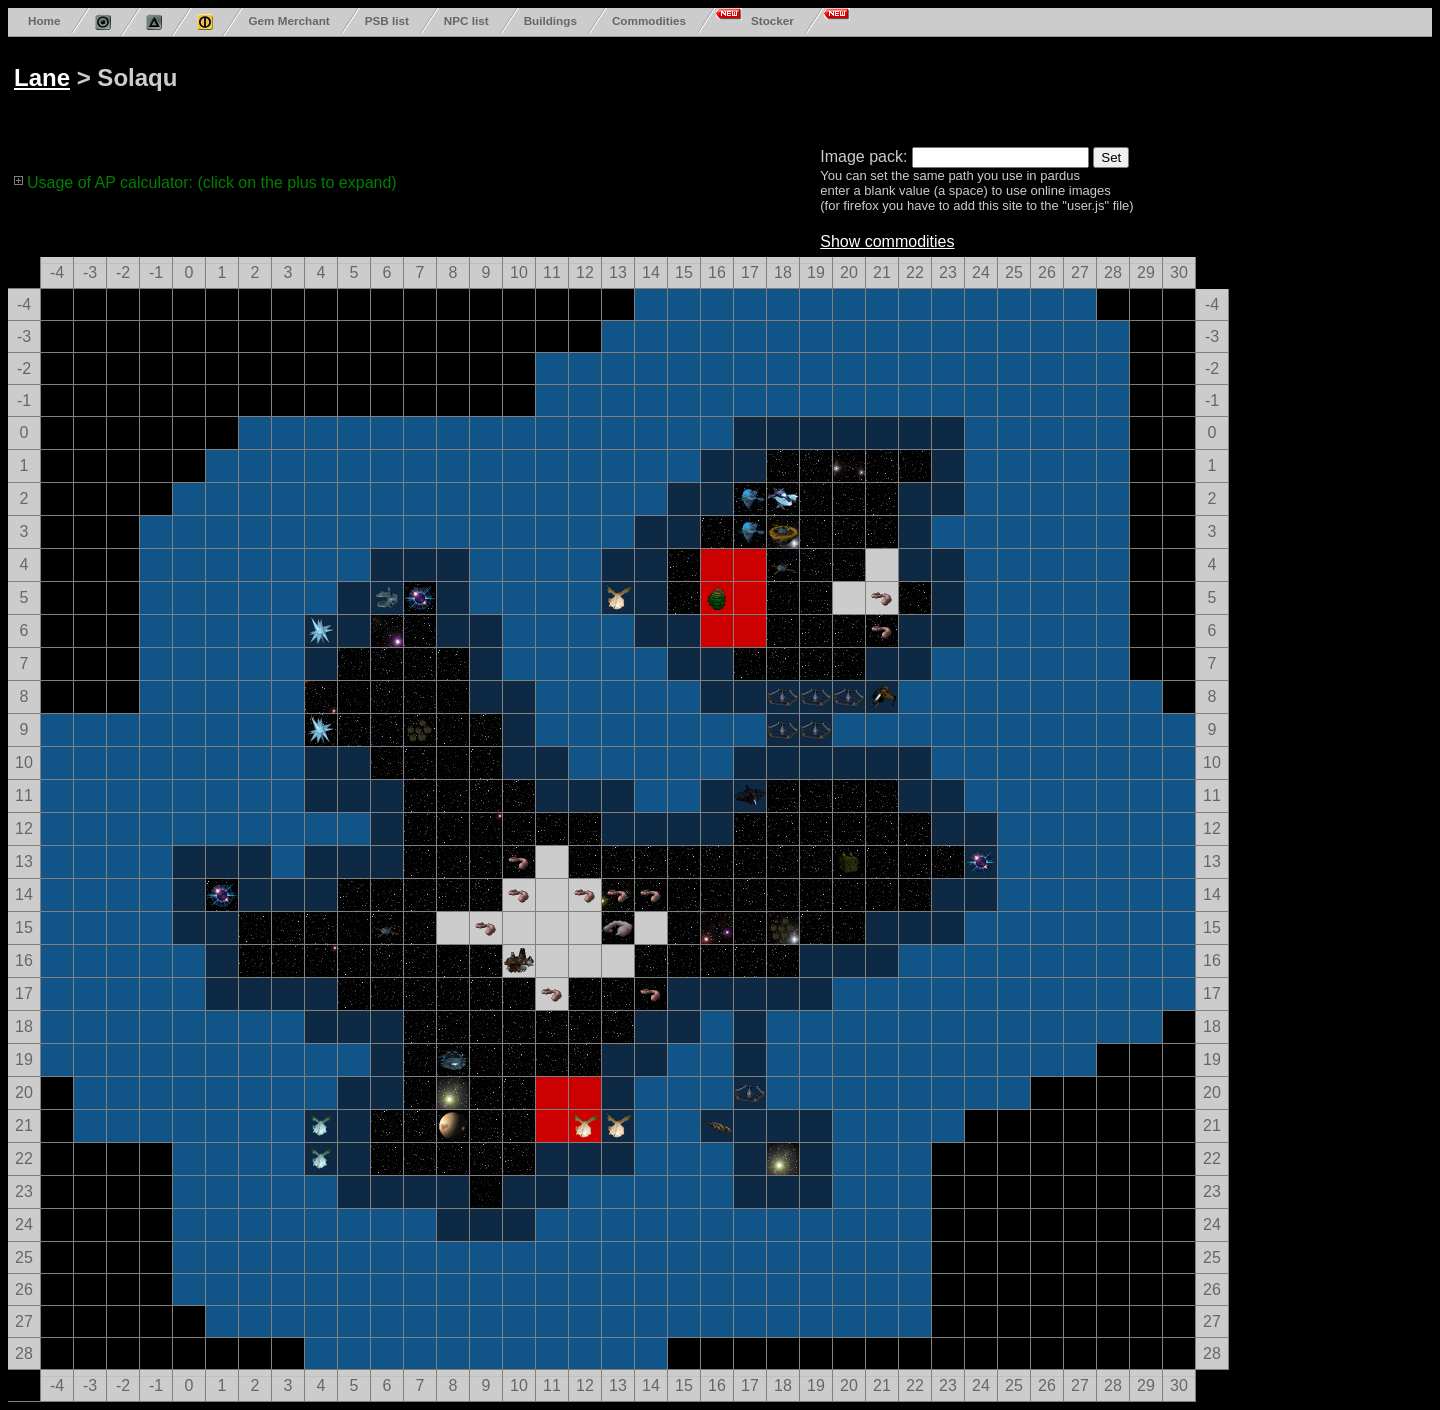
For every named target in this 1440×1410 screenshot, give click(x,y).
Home (44, 20)
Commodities (649, 20)
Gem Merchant (288, 20)
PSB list (387, 20)
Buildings (550, 20)
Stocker (772, 20)
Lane (42, 77)
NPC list (466, 20)
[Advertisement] (772, 88)
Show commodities (887, 241)
